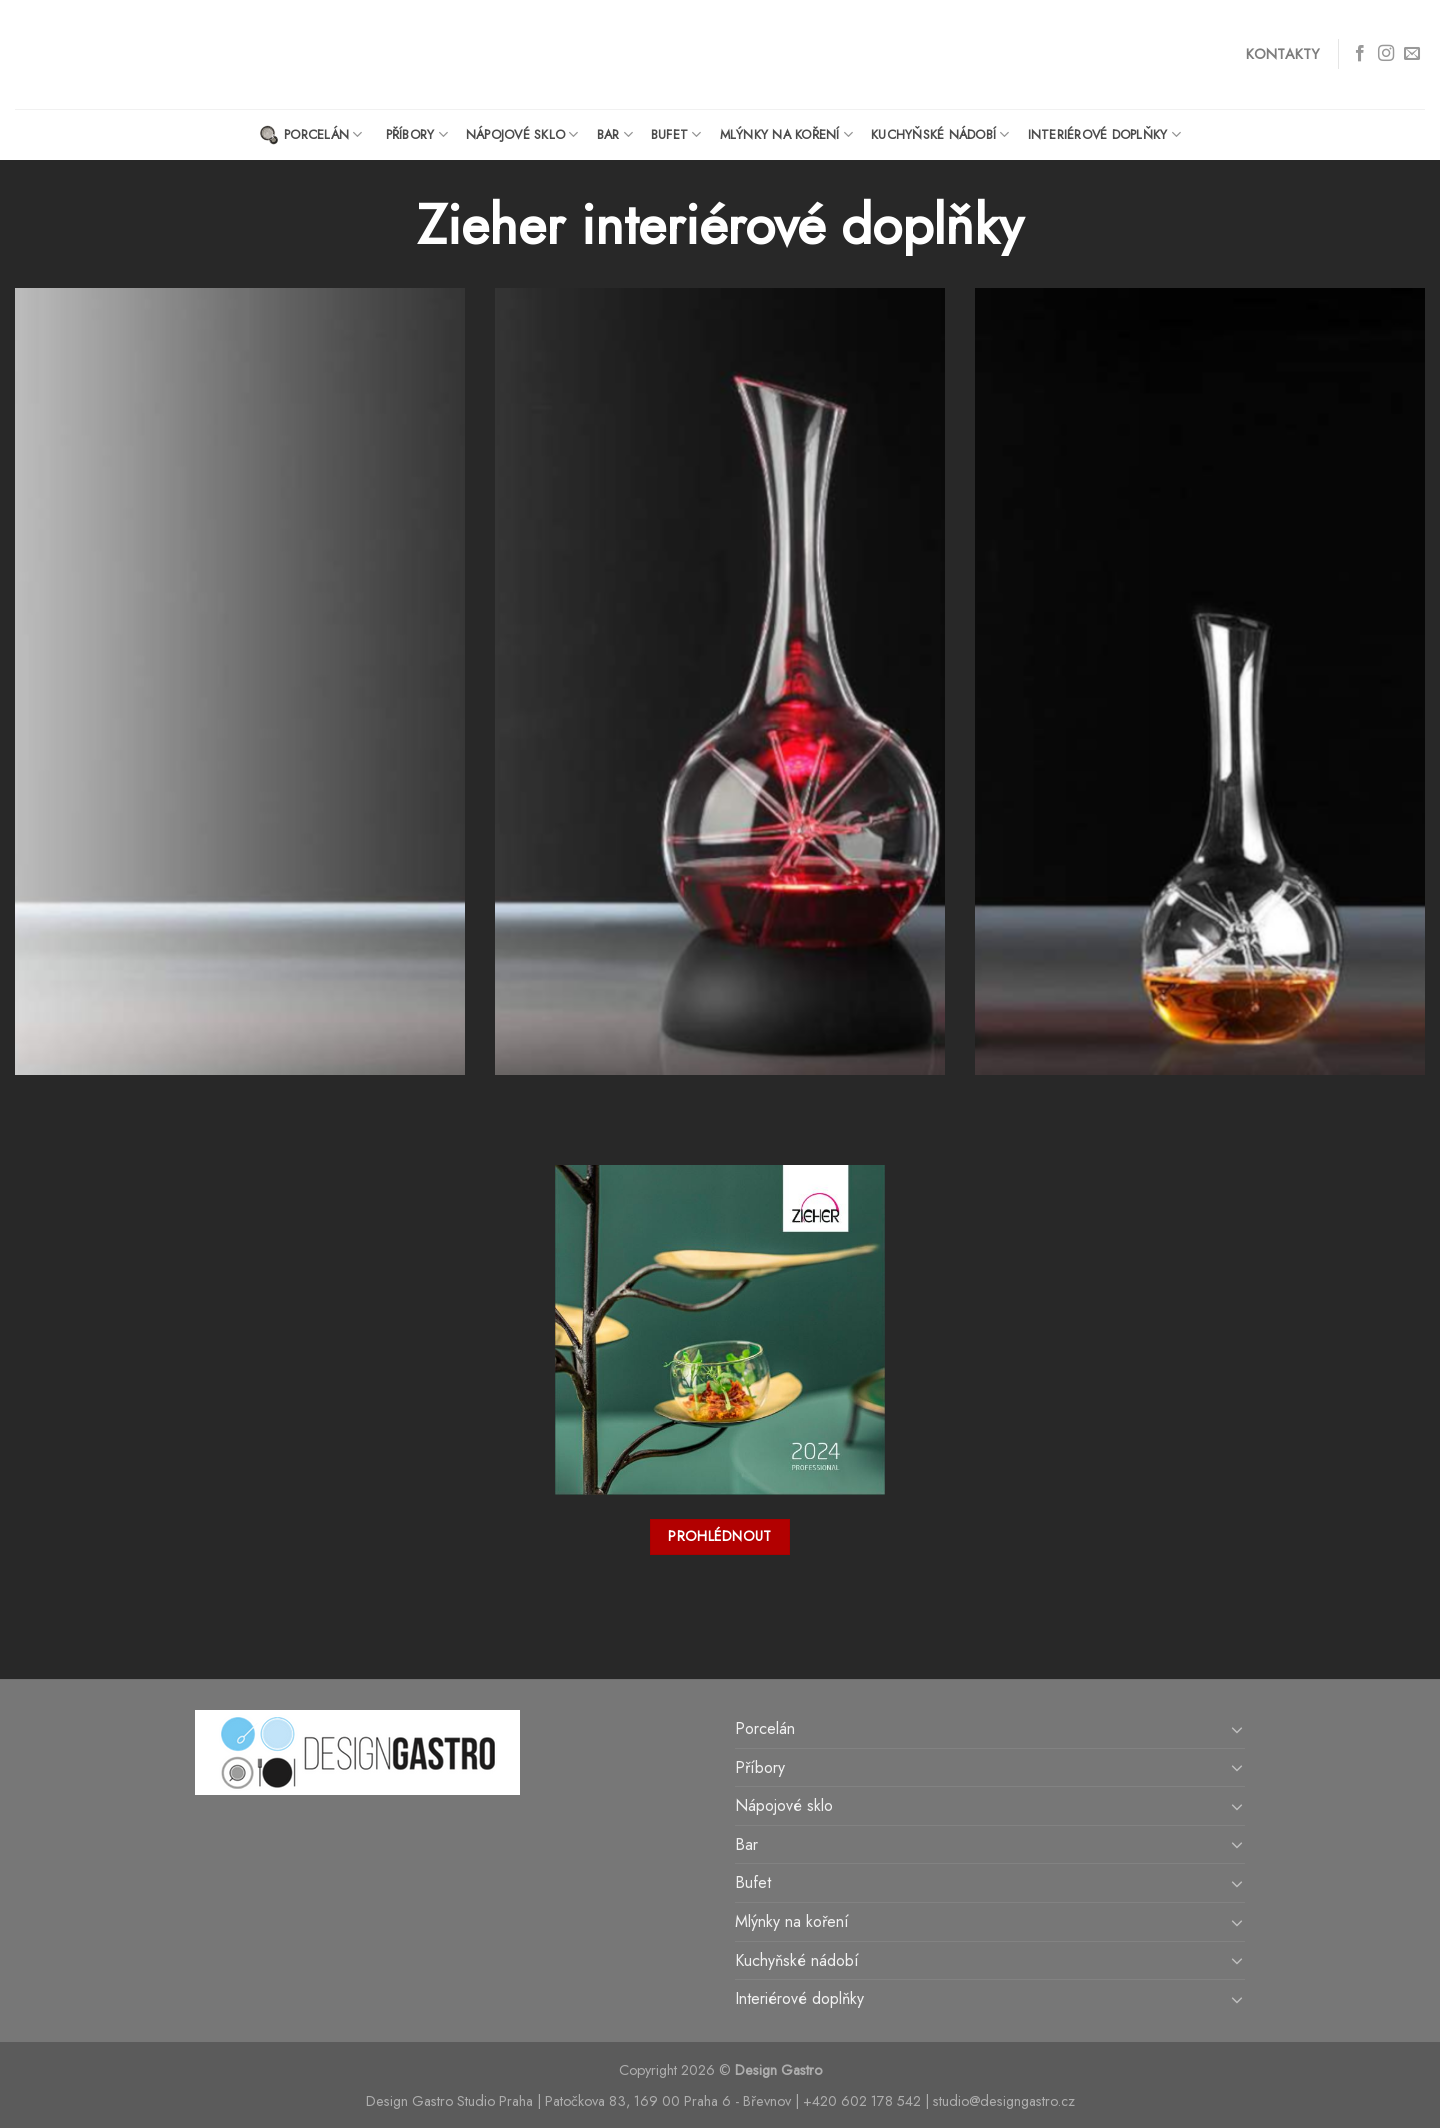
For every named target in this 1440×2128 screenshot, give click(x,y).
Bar (615, 134)
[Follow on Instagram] (1386, 54)
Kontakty (1282, 54)
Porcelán (311, 135)
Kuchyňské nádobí (940, 134)
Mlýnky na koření (787, 134)
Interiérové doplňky (1104, 134)
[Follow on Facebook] (1360, 54)
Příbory (417, 134)
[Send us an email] (1412, 54)
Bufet (676, 134)
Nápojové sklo (522, 134)
